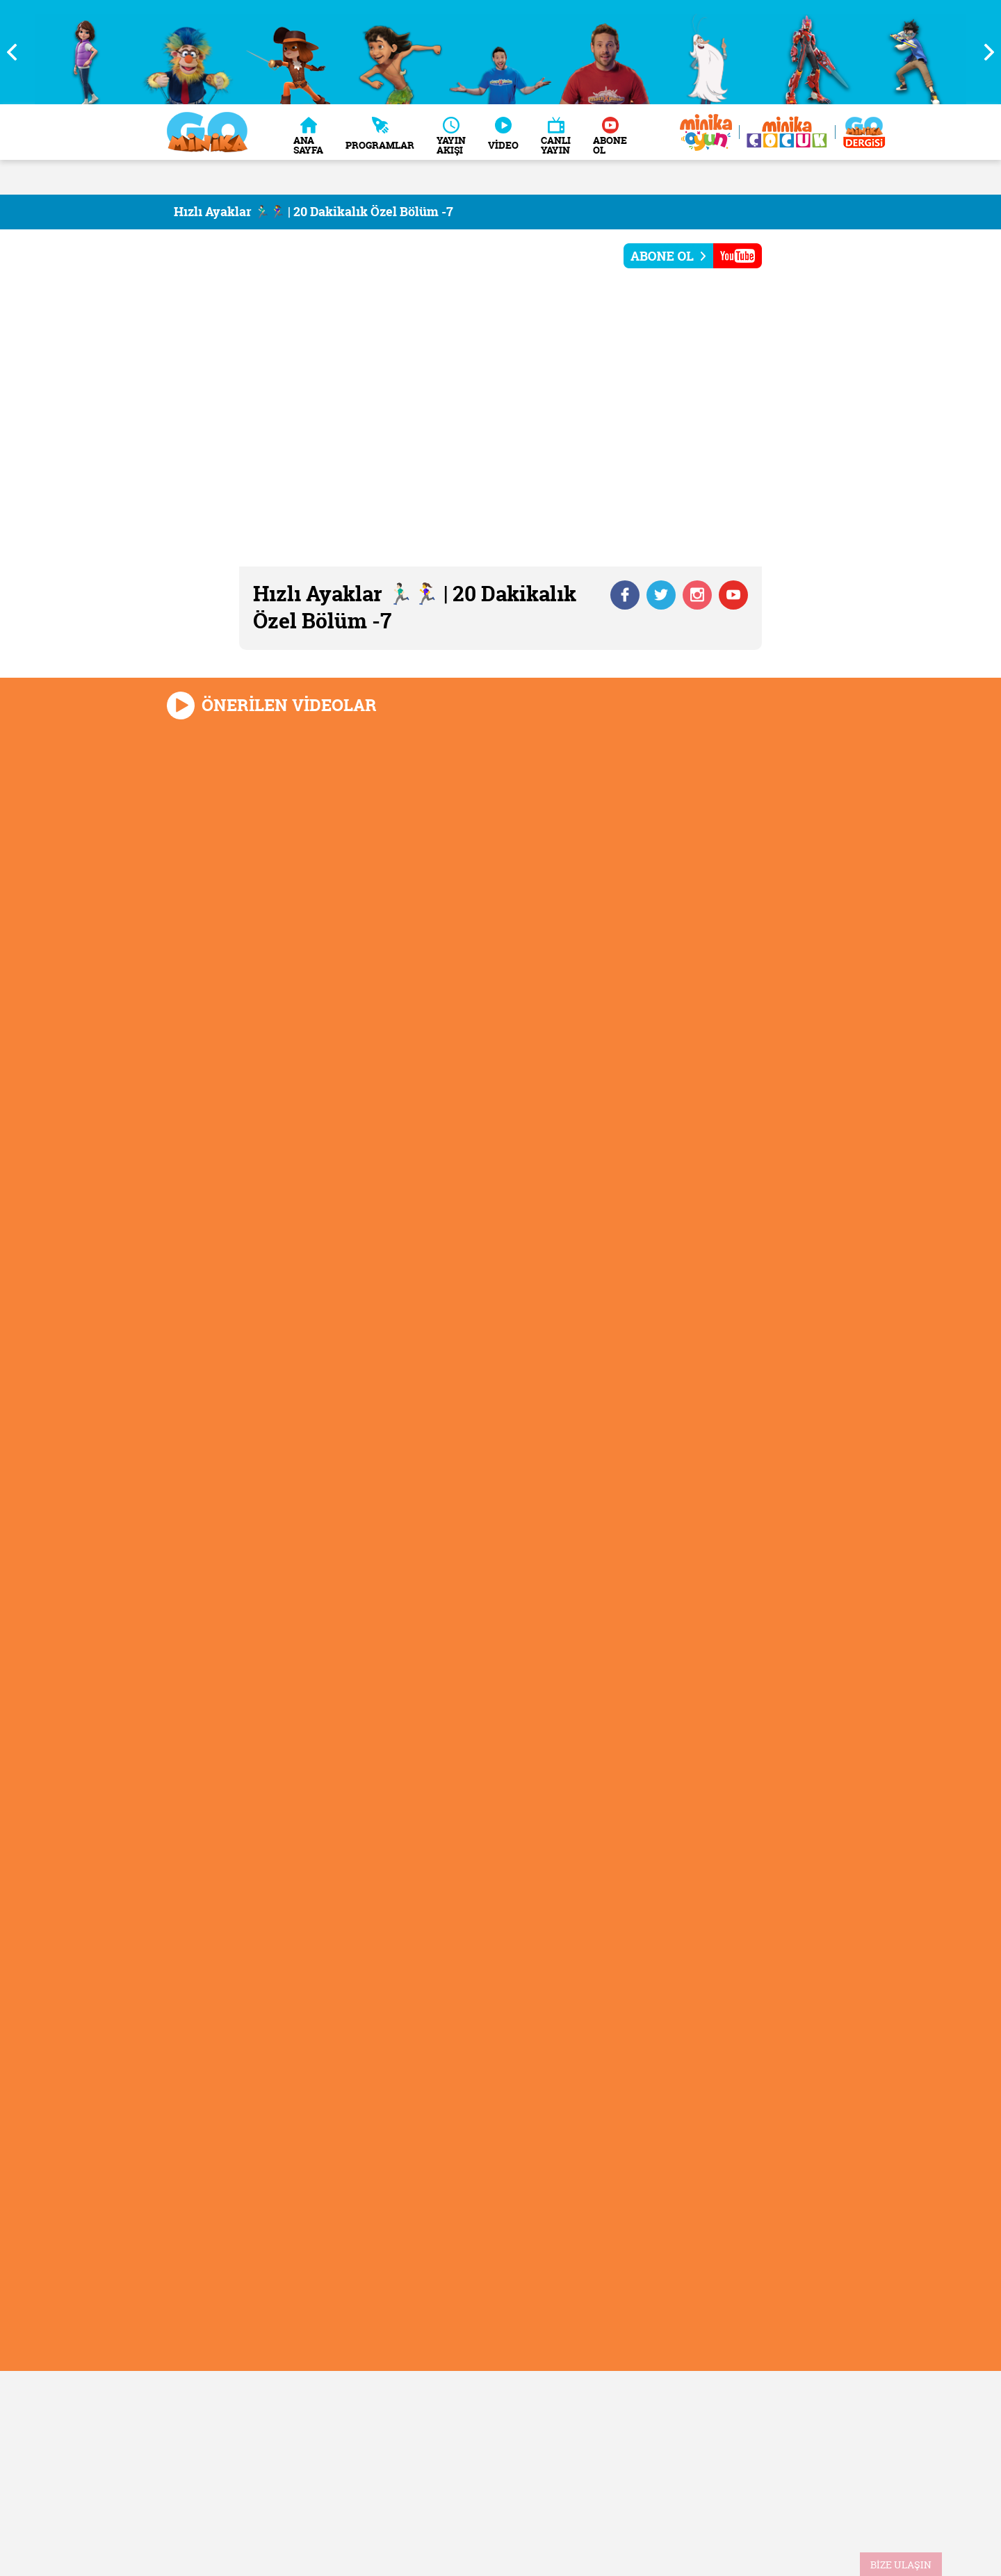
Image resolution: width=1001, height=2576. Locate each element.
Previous (17, 52)
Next (983, 52)
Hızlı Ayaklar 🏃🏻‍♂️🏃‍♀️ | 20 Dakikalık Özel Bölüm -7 (313, 211)
